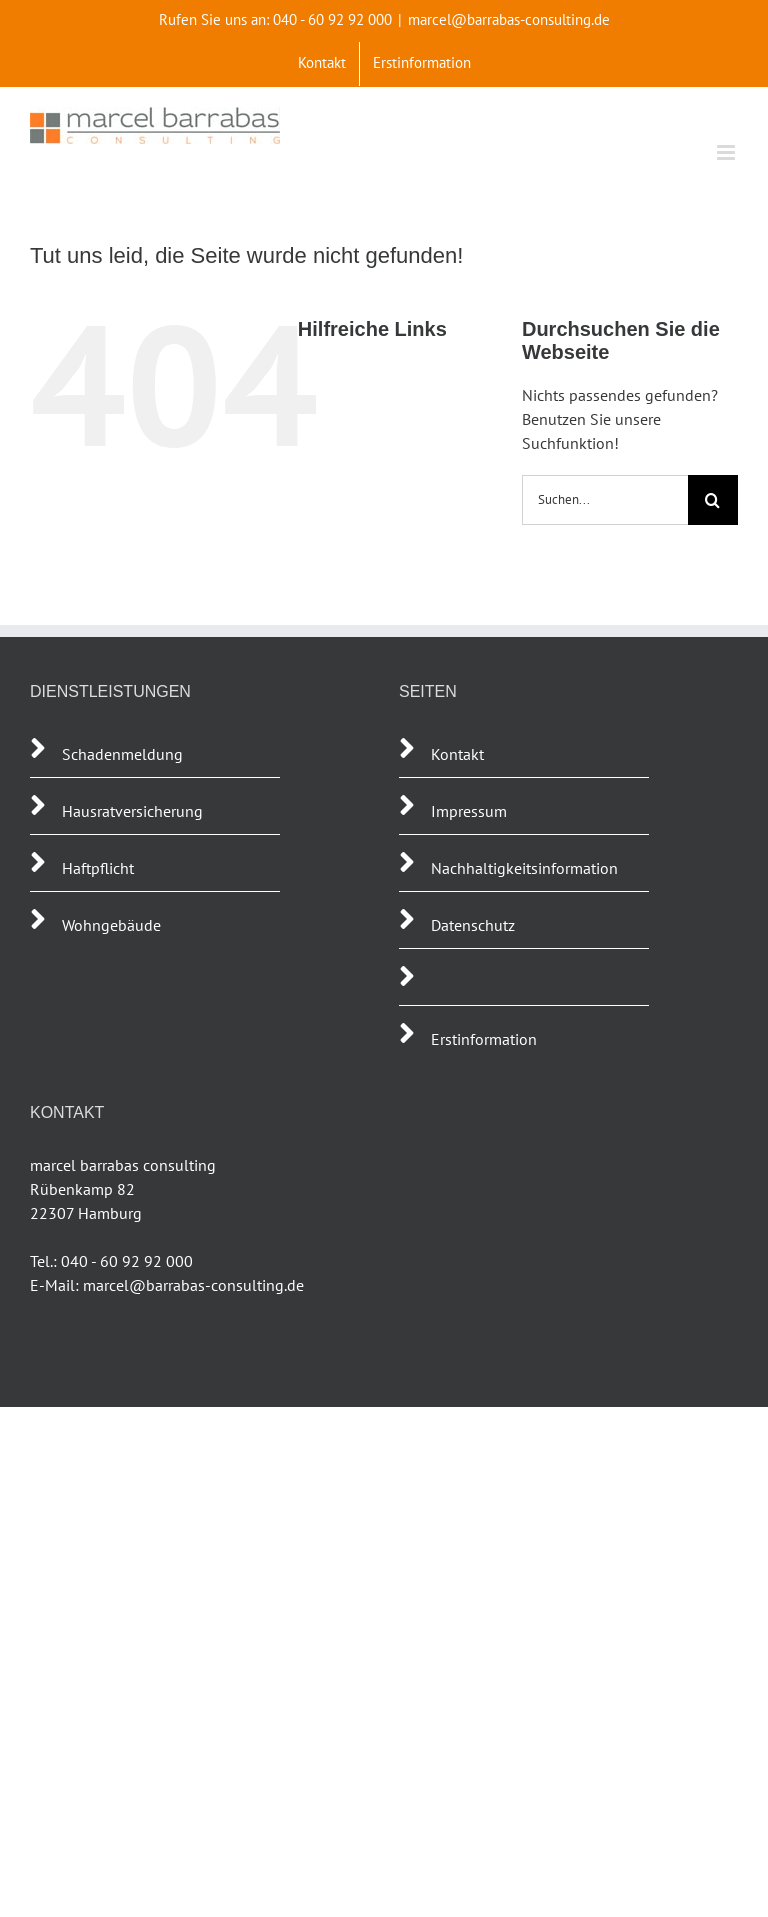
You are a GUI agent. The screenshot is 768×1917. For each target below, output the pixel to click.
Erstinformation (484, 1039)
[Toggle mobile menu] (727, 152)
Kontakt (457, 754)
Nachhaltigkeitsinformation (524, 868)
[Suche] (713, 500)
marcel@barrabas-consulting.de (509, 19)
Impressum (469, 811)
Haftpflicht (100, 868)
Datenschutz (473, 925)
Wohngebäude (111, 925)
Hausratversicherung (132, 811)
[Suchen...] (605, 500)
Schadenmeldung (122, 754)
